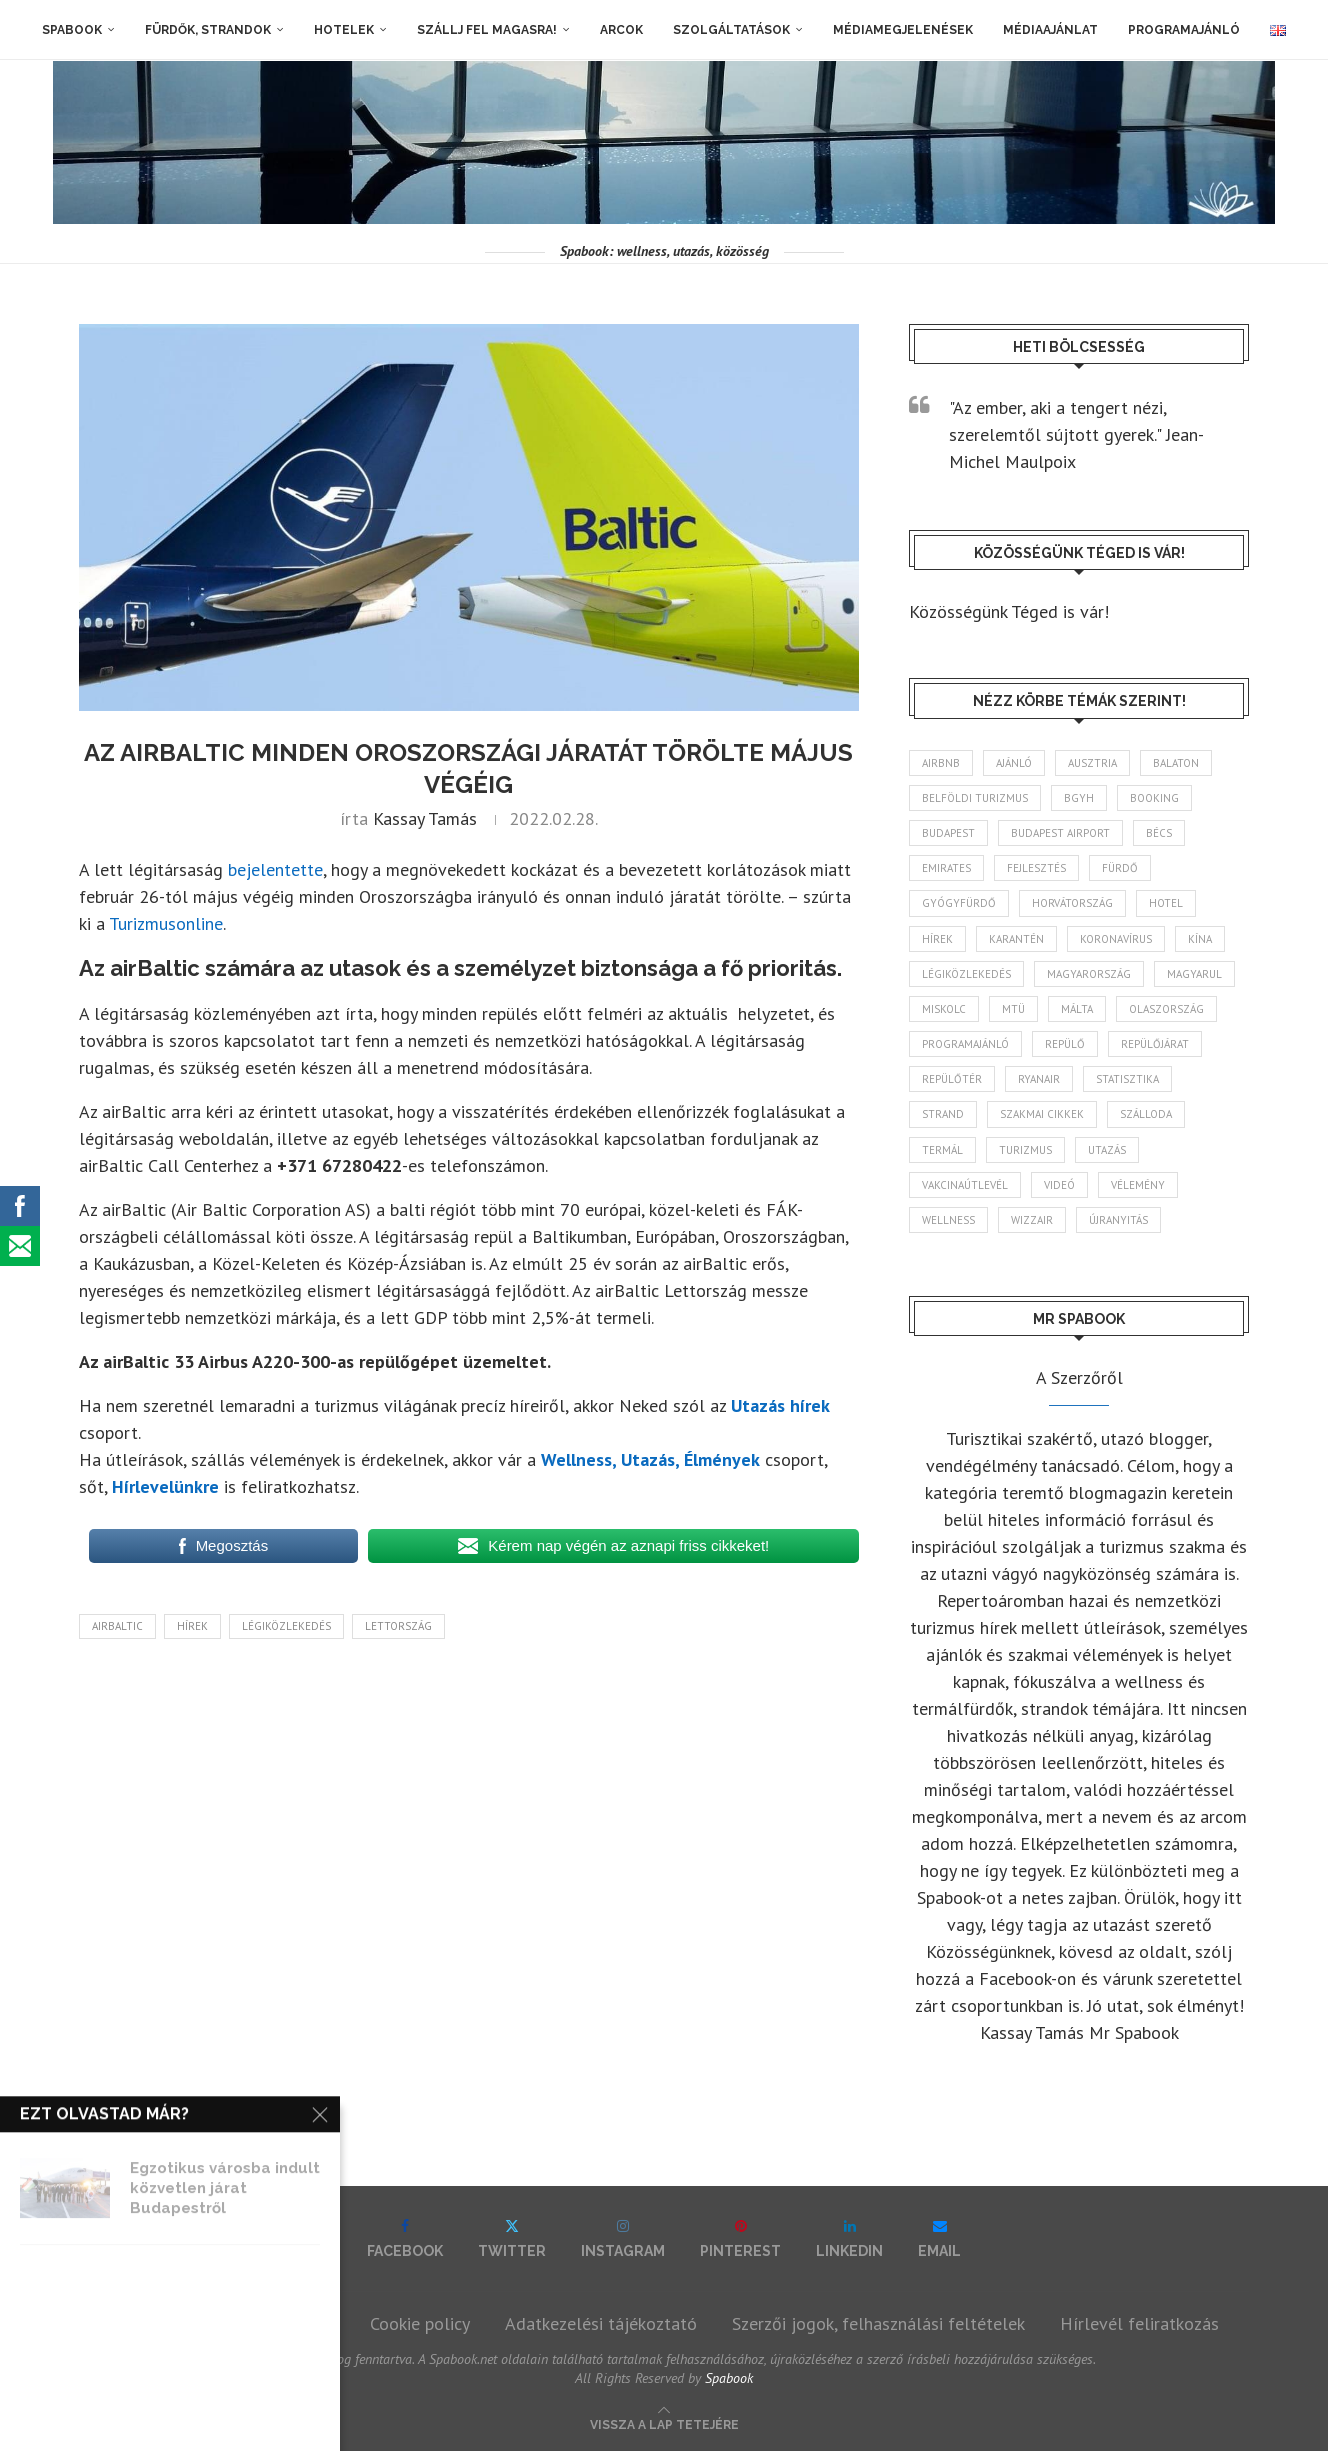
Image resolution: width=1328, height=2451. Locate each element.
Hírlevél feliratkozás (1139, 2323)
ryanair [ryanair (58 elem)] (1039, 1079)
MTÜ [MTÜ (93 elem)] (1013, 1009)
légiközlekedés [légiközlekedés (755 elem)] (966, 974)
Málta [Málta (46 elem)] (1077, 1009)
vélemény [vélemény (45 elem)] (1138, 1185)
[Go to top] (664, 2422)
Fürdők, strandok (208, 30)
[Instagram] (623, 2238)
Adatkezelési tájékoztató (601, 2323)
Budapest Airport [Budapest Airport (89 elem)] (1060, 833)
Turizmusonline (166, 923)
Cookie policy (420, 2323)
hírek (192, 1626)
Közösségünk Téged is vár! (1009, 611)
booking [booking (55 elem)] (1154, 798)
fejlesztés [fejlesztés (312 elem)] (1036, 868)
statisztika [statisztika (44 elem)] (1127, 1079)
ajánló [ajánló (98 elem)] (1014, 763)
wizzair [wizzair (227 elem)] (1032, 1220)
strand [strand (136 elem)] (943, 1114)
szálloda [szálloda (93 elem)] (1146, 1114)
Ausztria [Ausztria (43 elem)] (1092, 763)
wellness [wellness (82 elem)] (948, 1220)
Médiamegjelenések (903, 30)
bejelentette (275, 869)
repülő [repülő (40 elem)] (1065, 1044)
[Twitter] (512, 2238)
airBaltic (117, 1626)
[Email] (939, 2238)
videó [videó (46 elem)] (1059, 1185)
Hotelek (344, 30)
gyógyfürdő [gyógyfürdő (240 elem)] (959, 903)
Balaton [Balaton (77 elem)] (1176, 763)
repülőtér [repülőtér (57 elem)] (952, 1079)
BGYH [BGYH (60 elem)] (1079, 798)
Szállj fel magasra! (487, 30)
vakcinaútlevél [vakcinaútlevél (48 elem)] (965, 1185)
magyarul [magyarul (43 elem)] (1194, 974)
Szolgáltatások (731, 30)
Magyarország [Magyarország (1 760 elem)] (1089, 974)
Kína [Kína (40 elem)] (1200, 939)
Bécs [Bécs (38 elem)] (1159, 833)
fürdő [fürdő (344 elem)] (1120, 868)
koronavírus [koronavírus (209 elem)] (1116, 939)
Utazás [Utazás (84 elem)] (1107, 1150)
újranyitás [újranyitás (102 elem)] (1118, 1220)
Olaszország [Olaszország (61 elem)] (1166, 1009)
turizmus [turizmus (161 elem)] (1025, 1150)
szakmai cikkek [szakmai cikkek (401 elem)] (1042, 1114)
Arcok (621, 30)
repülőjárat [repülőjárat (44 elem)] (1155, 1044)
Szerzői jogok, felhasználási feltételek (878, 2323)
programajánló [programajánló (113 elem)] (965, 1044)
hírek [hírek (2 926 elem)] (937, 939)
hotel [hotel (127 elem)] (1166, 903)
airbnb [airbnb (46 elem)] (941, 763)
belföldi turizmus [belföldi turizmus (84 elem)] (975, 798)
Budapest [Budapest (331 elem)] (948, 833)
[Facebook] (405, 2238)
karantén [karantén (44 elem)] (1016, 939)
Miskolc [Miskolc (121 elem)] (944, 1009)
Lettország (398, 1626)
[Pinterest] (740, 2238)
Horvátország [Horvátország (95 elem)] (1072, 903)
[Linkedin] (849, 2238)
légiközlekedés (286, 1626)
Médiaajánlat (1050, 30)
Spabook (72, 30)
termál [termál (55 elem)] (942, 1150)
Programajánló (1184, 30)
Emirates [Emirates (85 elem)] (946, 868)
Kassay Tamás (425, 818)
